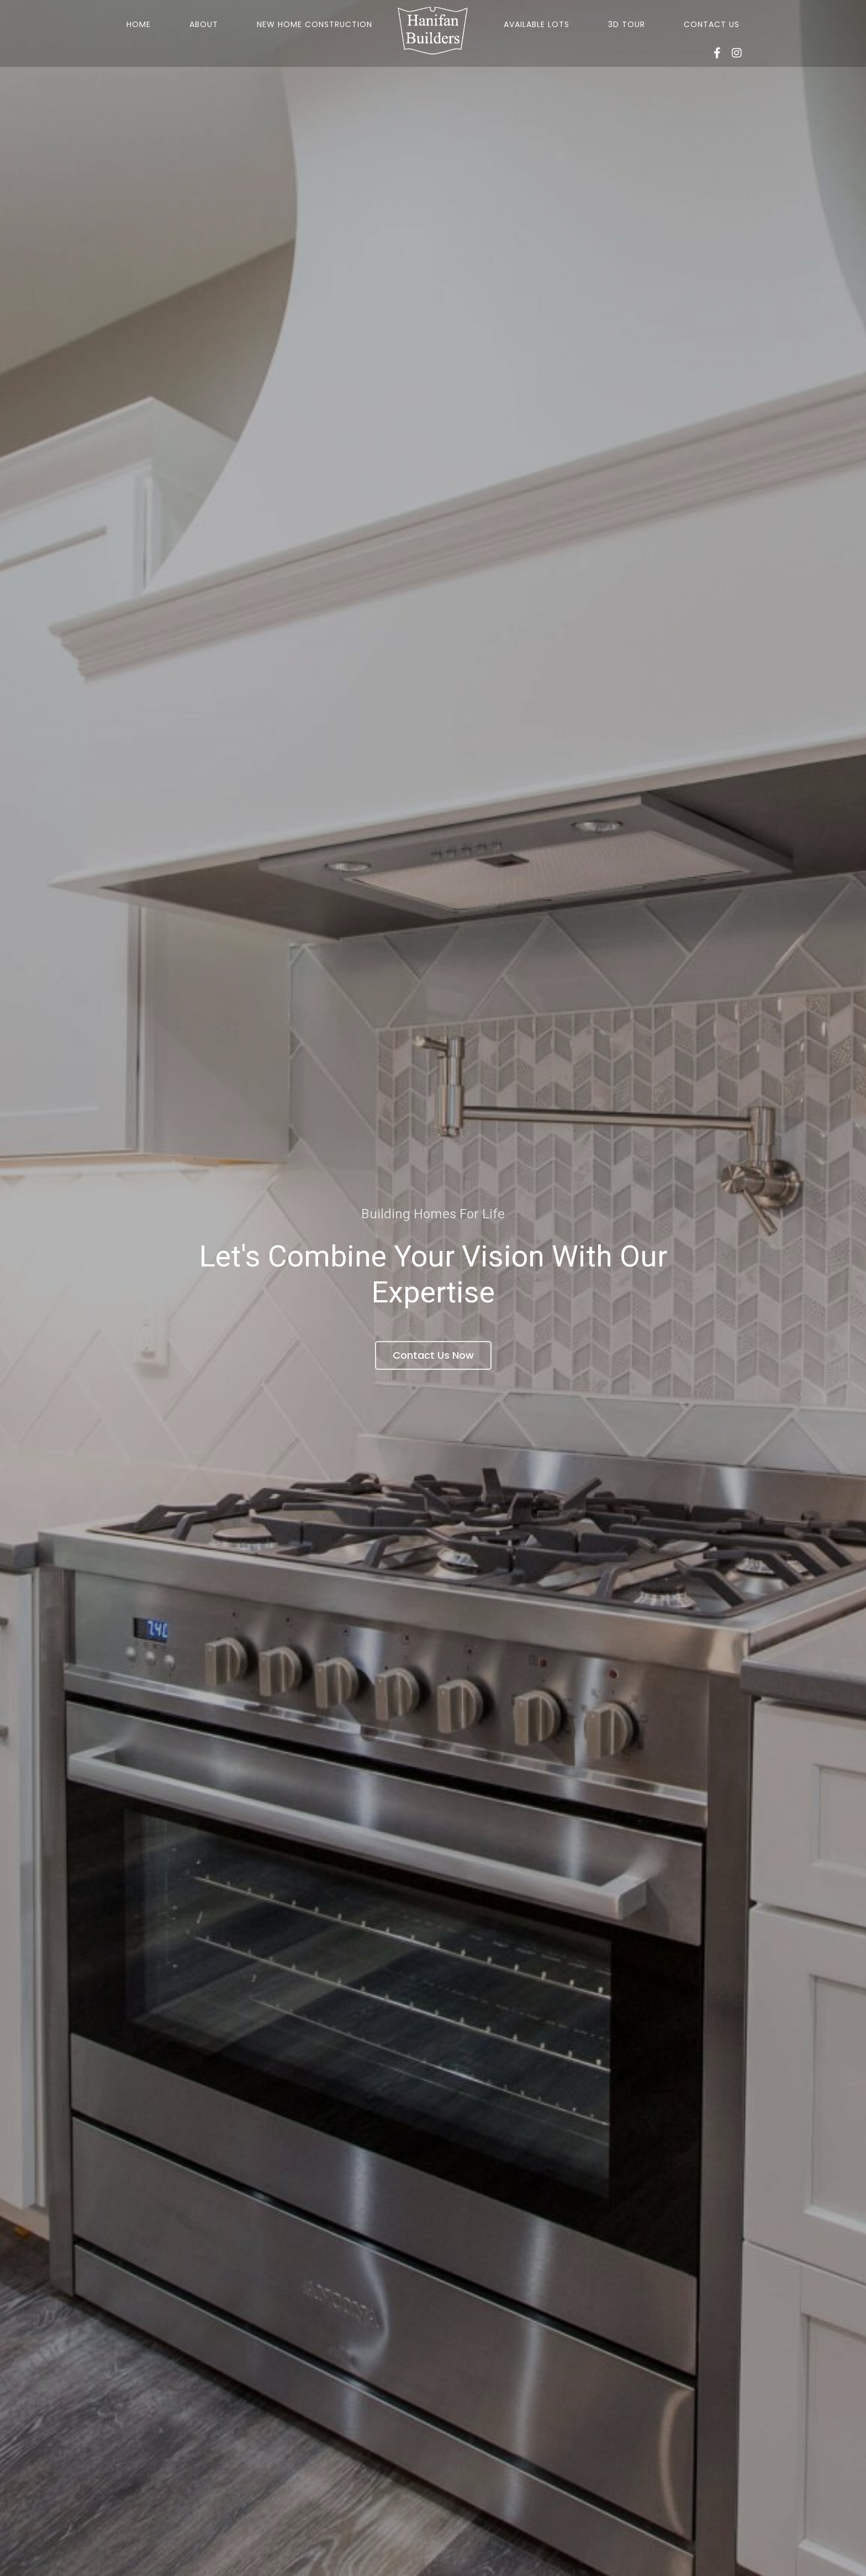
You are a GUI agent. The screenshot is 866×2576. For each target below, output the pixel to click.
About (203, 24)
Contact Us (712, 24)
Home (138, 24)
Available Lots (536, 24)
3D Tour (626, 24)
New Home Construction (314, 24)
